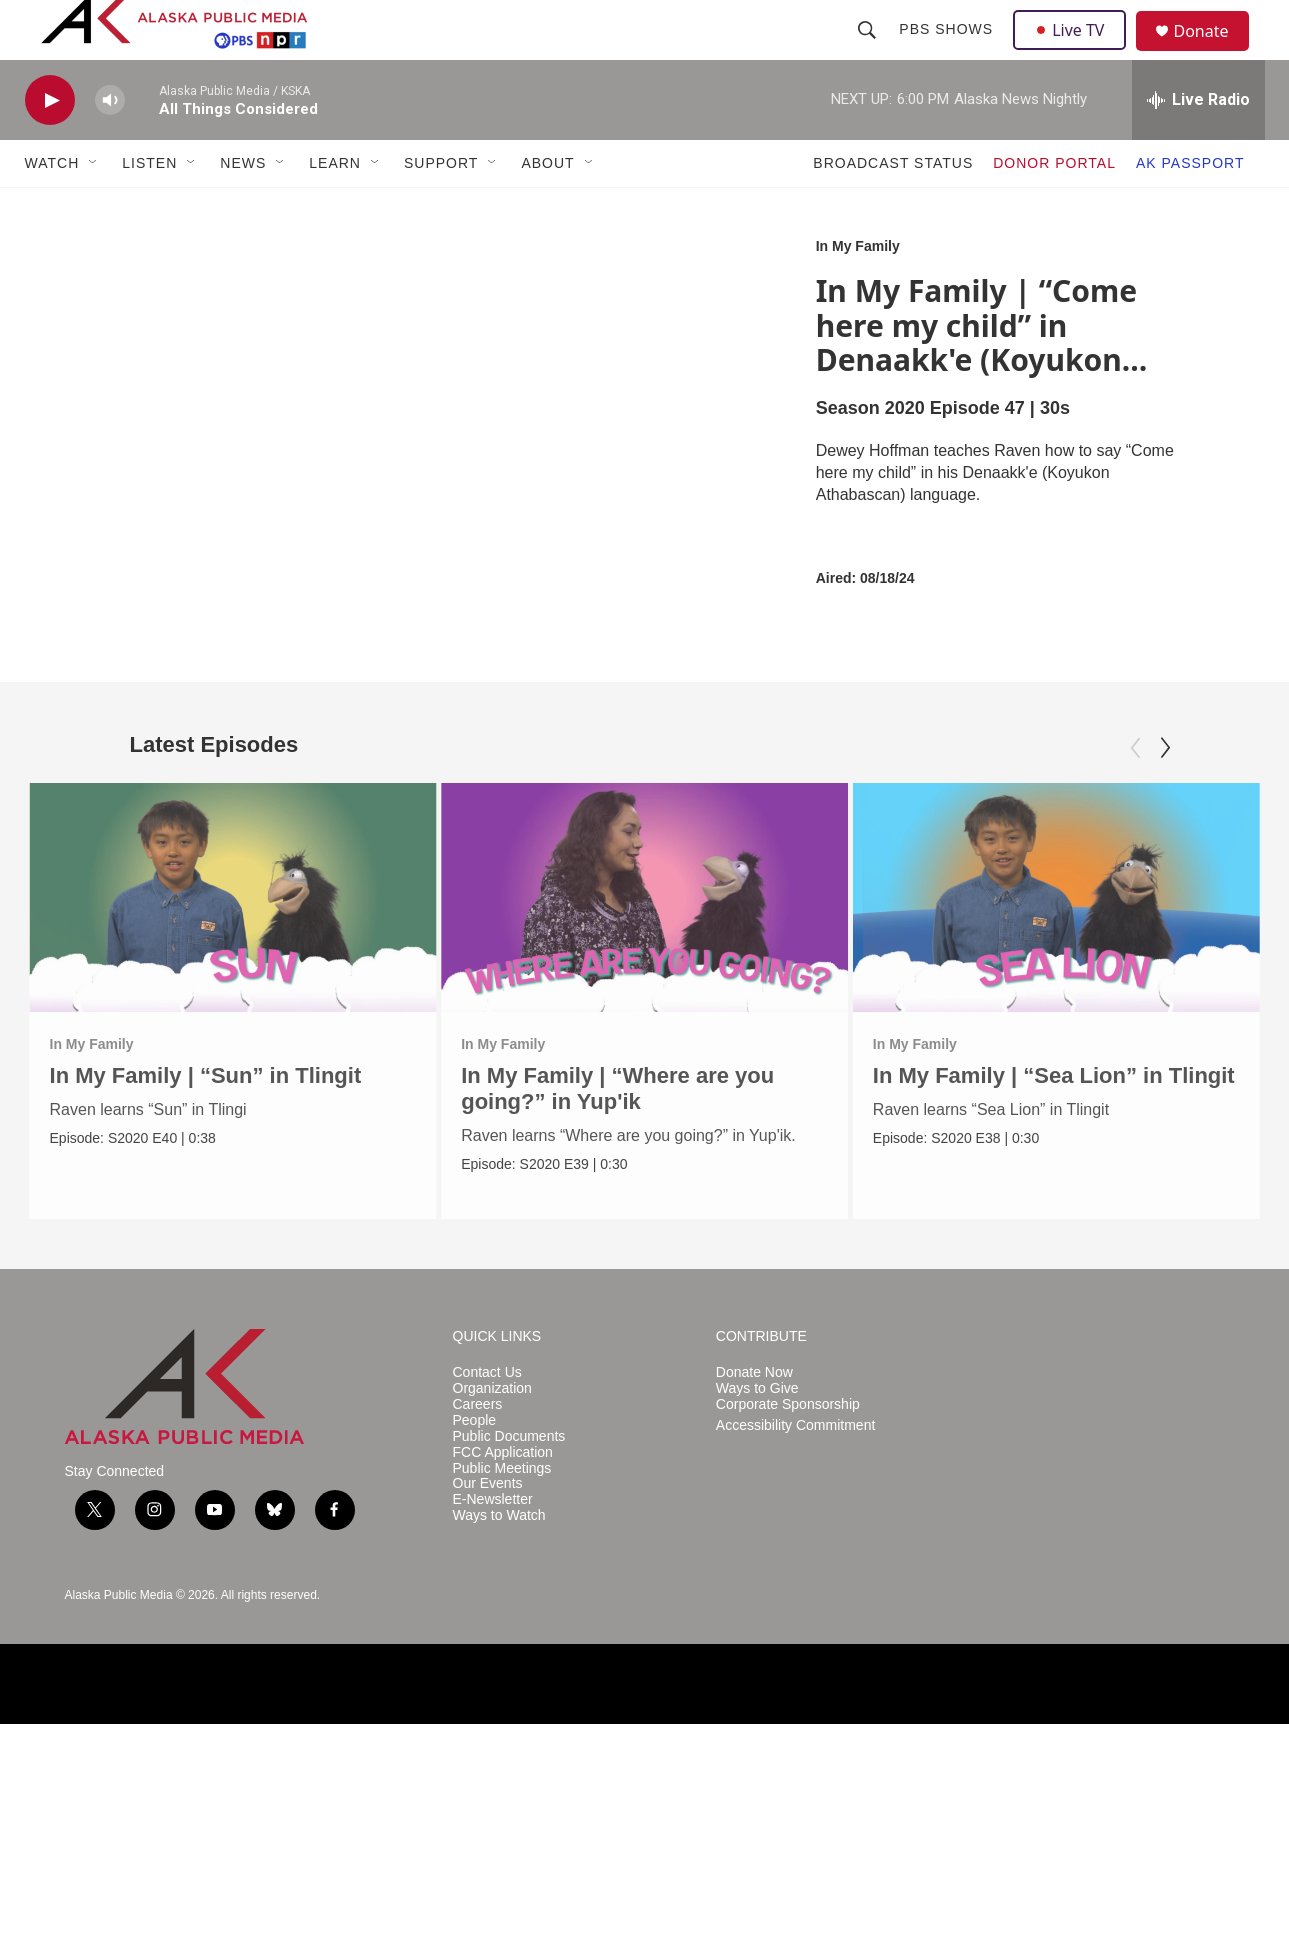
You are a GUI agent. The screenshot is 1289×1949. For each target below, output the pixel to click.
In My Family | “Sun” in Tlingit (206, 1120)
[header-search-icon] (870, 52)
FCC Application (503, 1676)
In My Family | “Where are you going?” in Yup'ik (617, 1133)
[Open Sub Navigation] (94, 208)
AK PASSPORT (1190, 208)
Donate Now (754, 1597)
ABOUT (547, 208)
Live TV (1076, 52)
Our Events (488, 1708)
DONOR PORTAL (1054, 208)
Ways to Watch (499, 1740)
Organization (492, 1613)
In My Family (858, 291)
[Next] (1165, 793)
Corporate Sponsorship (788, 1629)
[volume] (110, 145)
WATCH (52, 208)
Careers (478, 1629)
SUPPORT (441, 208)
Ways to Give (757, 1613)
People (475, 1644)
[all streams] (1198, 145)
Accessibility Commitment (795, 1649)
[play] (50, 145)
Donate (1214, 54)
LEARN (335, 208)
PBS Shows (949, 52)
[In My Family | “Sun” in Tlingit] (233, 942)
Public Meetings (502, 1692)
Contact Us (487, 1597)
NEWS (243, 208)
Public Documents (509, 1660)
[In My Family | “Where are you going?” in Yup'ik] (644, 942)
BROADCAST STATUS (893, 208)
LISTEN (149, 208)
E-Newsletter (493, 1724)
